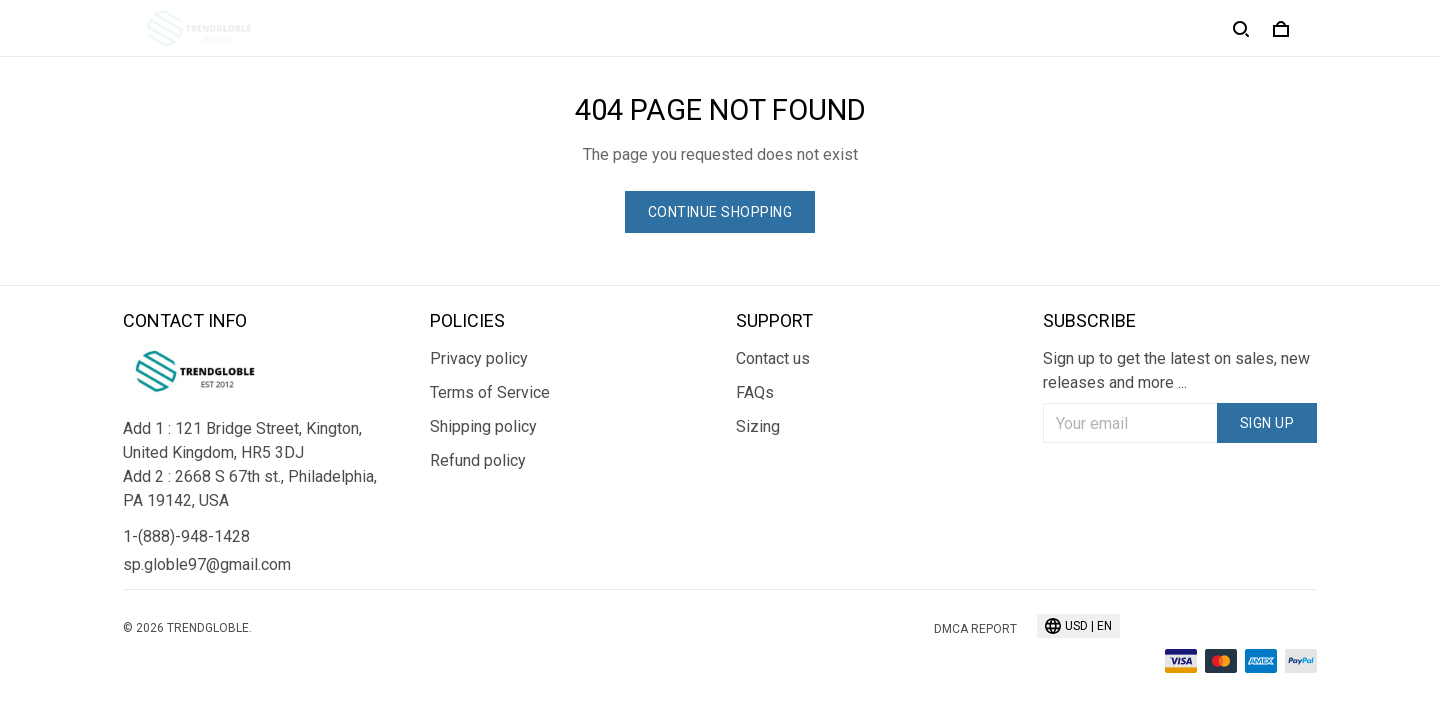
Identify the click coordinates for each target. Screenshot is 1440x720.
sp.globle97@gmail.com (207, 564)
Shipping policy (483, 426)
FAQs (755, 392)
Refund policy (478, 460)
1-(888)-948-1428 (186, 536)
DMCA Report (975, 629)
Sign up (1267, 423)
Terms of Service (490, 392)
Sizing (758, 426)
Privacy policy (479, 358)
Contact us (773, 358)
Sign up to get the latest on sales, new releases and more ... (1176, 370)
